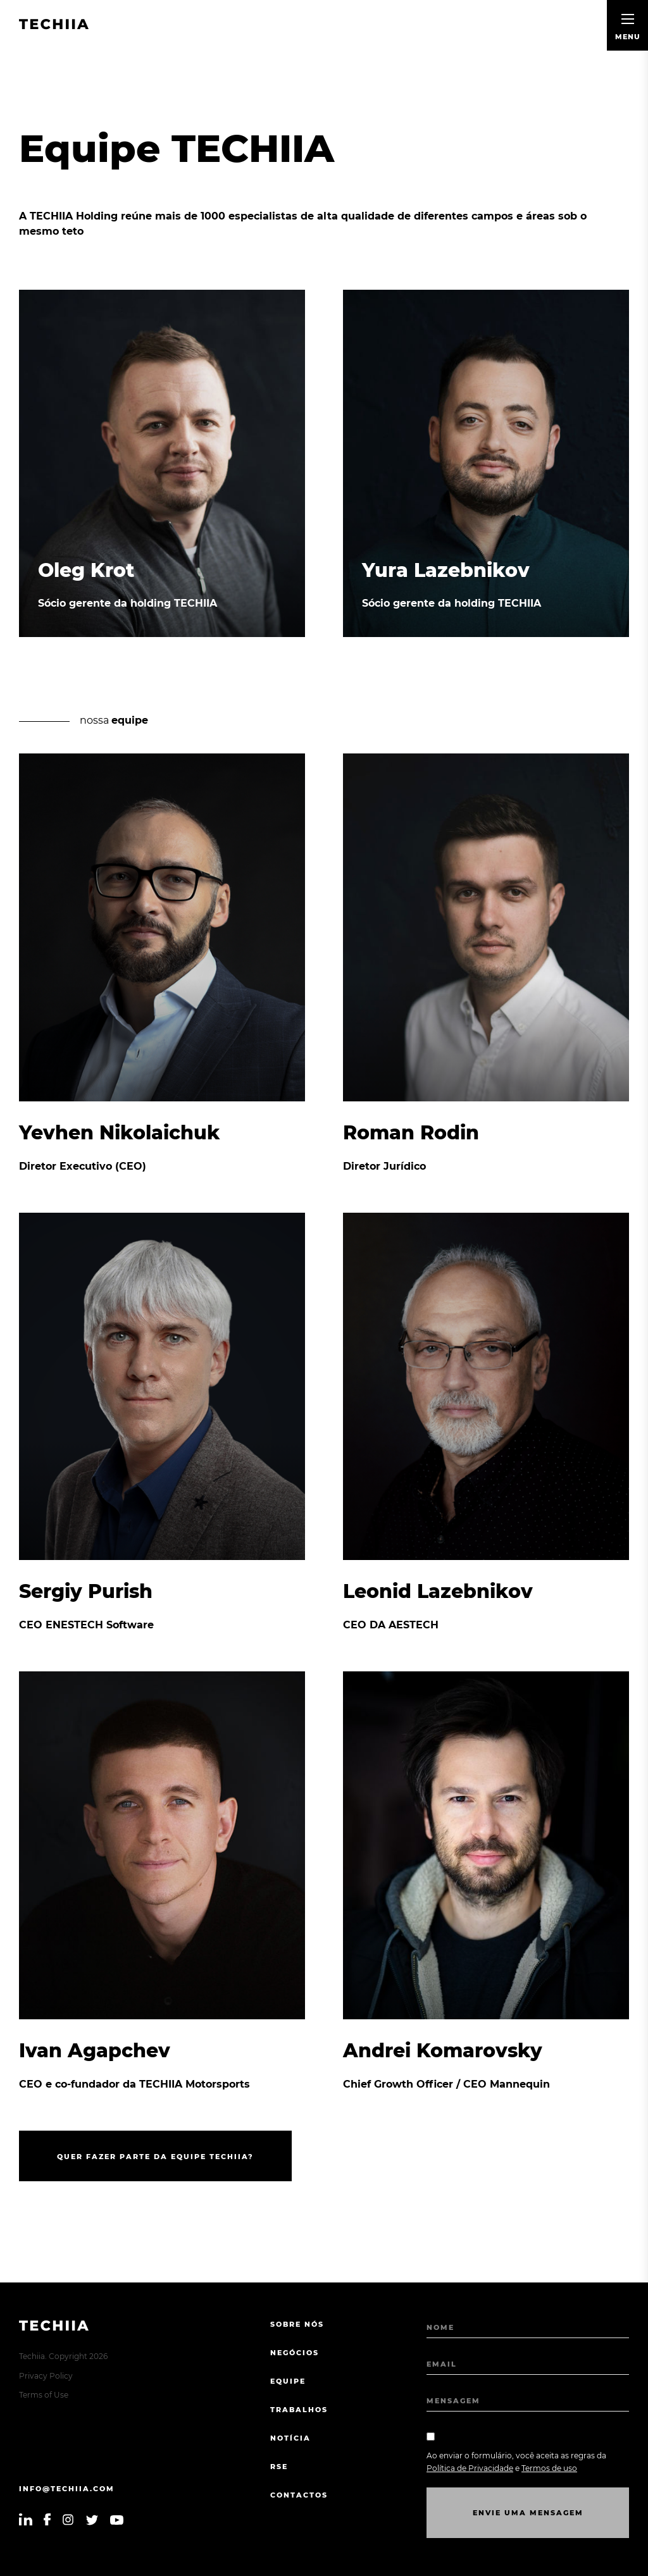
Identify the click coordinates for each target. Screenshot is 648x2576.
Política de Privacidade (470, 2468)
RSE (279, 2466)
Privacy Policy (46, 2376)
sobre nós (297, 2324)
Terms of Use (43, 2395)
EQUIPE (288, 2381)
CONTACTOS (299, 2495)
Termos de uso (549, 2468)
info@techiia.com (67, 2488)
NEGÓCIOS (294, 2352)
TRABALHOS (299, 2409)
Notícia (290, 2438)
